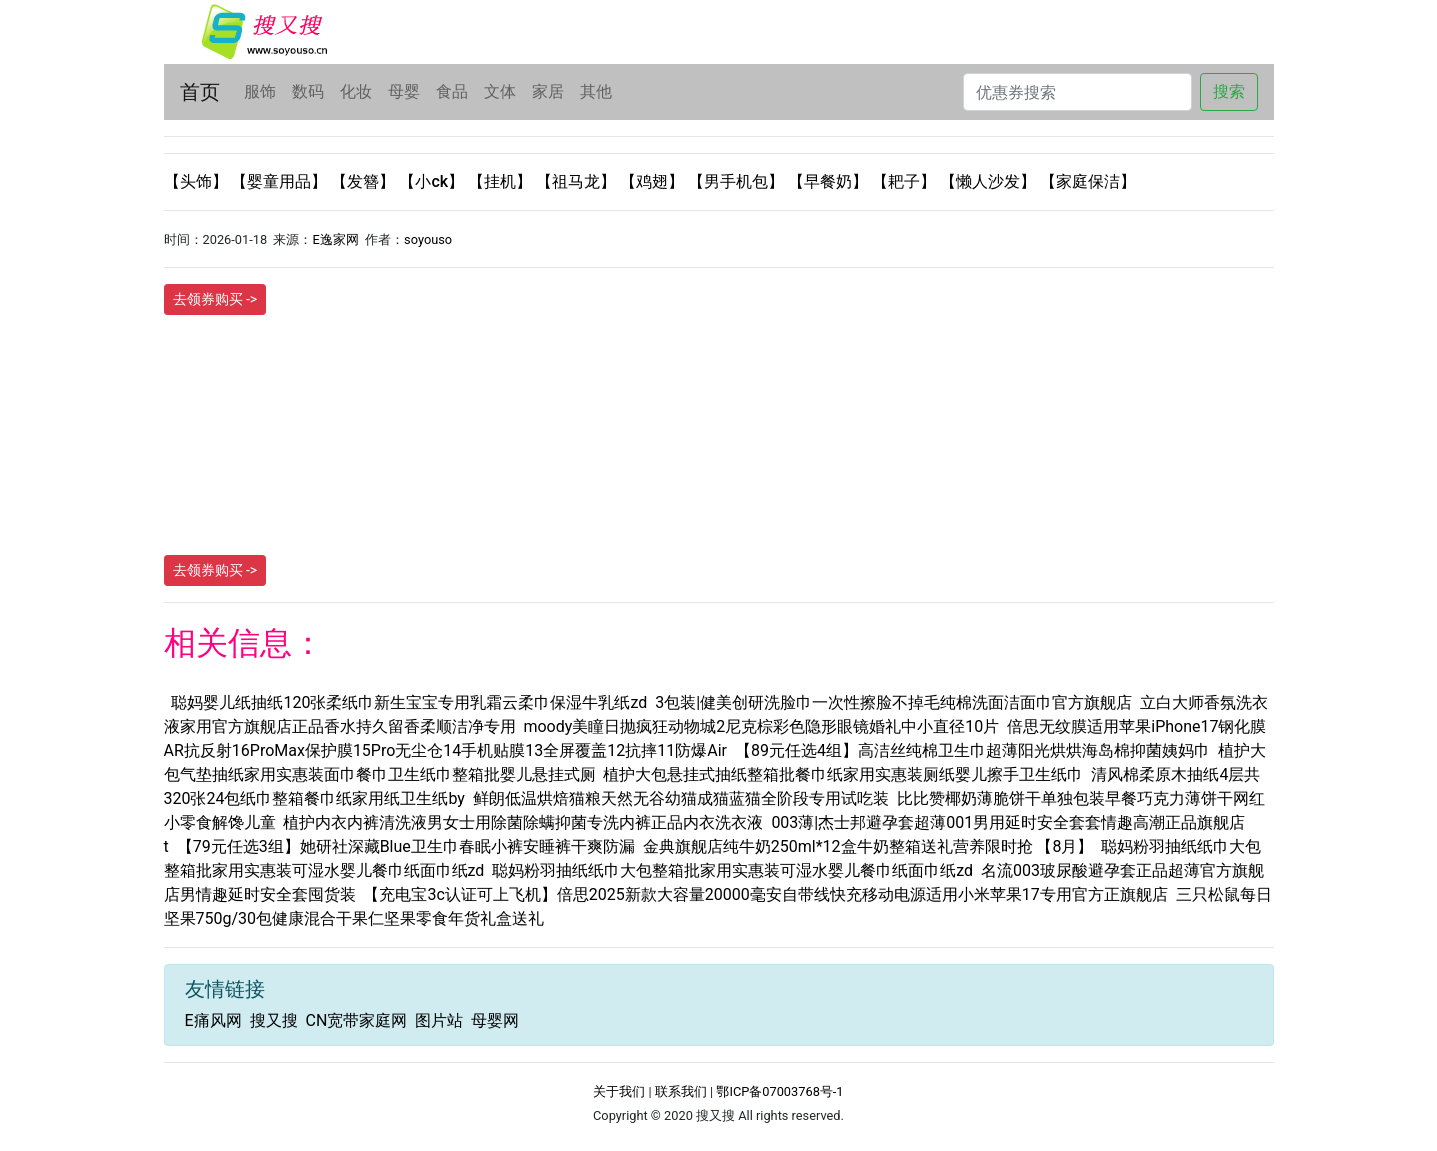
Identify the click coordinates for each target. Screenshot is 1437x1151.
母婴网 (495, 1020)
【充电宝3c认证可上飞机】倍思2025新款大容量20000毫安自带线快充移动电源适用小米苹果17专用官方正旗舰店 (765, 894)
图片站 (439, 1020)
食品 (452, 91)
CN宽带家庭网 (356, 1020)
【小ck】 (433, 181)
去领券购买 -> (215, 299)
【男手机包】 (738, 181)
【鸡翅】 (654, 181)
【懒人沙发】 (990, 181)
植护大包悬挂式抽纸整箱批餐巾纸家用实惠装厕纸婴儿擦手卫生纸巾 (843, 774)
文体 (500, 91)
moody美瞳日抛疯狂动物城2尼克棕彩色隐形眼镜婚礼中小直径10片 (761, 726)
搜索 (1229, 91)
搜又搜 (274, 1020)
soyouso (428, 239)
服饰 (260, 91)
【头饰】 (198, 181)
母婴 (404, 91)
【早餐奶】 (830, 181)
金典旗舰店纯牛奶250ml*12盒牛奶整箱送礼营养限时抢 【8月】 (868, 846)
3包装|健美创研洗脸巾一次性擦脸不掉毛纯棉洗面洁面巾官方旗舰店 (893, 702)
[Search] (1077, 92)
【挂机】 (502, 181)
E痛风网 (213, 1020)
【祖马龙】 (578, 181)
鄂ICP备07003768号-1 (779, 1091)
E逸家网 (335, 239)
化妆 (356, 91)
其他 (596, 91)
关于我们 (619, 1091)
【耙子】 (906, 181)
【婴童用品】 (281, 181)
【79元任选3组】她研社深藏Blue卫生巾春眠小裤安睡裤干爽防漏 (406, 846)
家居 (548, 91)
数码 (308, 91)
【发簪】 (365, 181)
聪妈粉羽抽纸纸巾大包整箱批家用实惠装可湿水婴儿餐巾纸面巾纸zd (732, 870)
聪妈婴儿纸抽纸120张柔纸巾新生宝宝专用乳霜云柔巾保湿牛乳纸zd (409, 702)
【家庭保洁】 (1088, 181)
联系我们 (681, 1091)
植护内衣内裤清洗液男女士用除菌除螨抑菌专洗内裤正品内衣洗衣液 (523, 822)
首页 (200, 92)
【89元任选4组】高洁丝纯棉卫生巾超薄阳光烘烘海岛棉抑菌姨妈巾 (972, 750)
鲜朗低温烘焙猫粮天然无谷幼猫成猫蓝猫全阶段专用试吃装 (681, 798)
